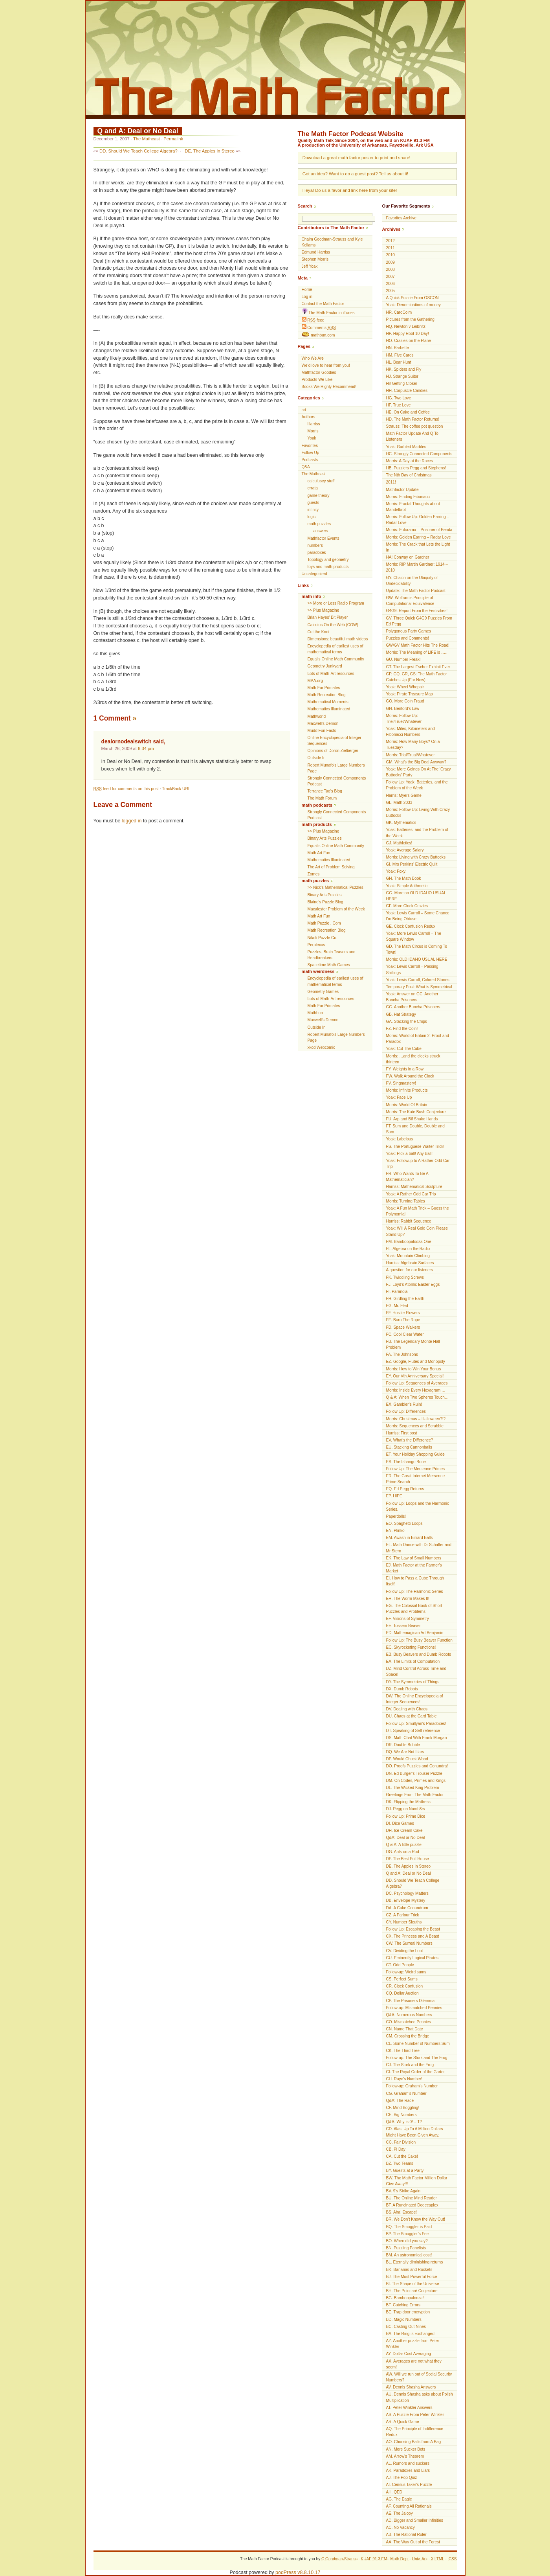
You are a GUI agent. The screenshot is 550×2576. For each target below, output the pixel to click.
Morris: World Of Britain (406, 1105)
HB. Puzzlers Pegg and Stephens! (416, 468)
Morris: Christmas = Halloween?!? (416, 1419)
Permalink (173, 138)
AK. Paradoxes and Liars (408, 2470)
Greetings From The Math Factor (415, 1795)
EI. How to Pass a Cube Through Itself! (415, 1581)
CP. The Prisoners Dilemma (410, 2001)
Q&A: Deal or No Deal (405, 1837)
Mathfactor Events (323, 538)
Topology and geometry (328, 559)
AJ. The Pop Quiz (401, 2477)
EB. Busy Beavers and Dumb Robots (418, 1654)
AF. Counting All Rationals (409, 2506)
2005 (390, 291)
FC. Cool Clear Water (405, 1334)
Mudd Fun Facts (322, 730)
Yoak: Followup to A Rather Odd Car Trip (418, 1163)
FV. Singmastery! (401, 1083)
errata (313, 488)
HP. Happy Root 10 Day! (407, 333)
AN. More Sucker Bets (405, 2449)
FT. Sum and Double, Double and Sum (415, 1129)
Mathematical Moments (328, 702)
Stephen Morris (315, 259)
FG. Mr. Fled (397, 1306)
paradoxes (317, 552)
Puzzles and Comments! (407, 638)
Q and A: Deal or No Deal (137, 131)
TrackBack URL (176, 789)
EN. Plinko (395, 1530)
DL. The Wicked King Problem (412, 1787)
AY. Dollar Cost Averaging (408, 2354)
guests (313, 502)
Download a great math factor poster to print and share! (356, 157)
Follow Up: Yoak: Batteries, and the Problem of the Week (417, 785)
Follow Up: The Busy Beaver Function (419, 1640)
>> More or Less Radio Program (336, 603)
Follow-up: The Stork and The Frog (416, 2058)
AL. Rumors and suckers (408, 2463)
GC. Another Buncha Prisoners (413, 1007)
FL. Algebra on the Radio (408, 1249)
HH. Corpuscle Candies (406, 390)
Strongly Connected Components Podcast (337, 781)
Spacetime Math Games (329, 965)
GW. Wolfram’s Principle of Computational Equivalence (410, 601)
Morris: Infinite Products (407, 1090)
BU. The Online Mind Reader (411, 2198)
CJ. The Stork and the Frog (410, 2065)
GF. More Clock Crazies (407, 906)
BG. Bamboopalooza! (405, 2298)
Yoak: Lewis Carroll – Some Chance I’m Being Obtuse (417, 916)
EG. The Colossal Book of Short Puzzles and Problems (414, 1608)
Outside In (317, 758)
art (304, 410)
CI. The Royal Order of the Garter (415, 2072)
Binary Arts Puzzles (325, 838)
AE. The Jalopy (399, 2513)
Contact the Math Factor (323, 304)
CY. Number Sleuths (404, 1922)
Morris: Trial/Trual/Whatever (410, 755)
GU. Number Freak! (403, 659)
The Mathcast (146, 138)
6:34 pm (146, 748)
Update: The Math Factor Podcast (416, 590)
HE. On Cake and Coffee (408, 412)
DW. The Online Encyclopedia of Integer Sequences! (414, 1699)
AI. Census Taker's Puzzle (409, 2484)
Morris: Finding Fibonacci (408, 497)
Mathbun (315, 1013)
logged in (132, 821)
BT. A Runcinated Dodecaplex (412, 2205)
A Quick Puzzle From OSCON (412, 298)
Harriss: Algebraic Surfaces (410, 1263)
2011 (390, 248)
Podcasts (310, 460)
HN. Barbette (397, 348)
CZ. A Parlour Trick (402, 1915)
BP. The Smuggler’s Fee (407, 2234)
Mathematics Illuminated (329, 709)
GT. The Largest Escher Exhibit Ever (418, 667)
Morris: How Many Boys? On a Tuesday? (413, 744)
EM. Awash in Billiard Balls (409, 1537)
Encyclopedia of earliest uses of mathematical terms (335, 649)
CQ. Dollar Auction (402, 1993)
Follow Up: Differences (406, 1411)
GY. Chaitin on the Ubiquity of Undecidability (412, 581)
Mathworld (317, 716)
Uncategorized (314, 574)
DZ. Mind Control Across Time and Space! (416, 1671)
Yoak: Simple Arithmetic (407, 886)
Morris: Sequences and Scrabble (415, 1426)
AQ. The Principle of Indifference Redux (415, 2432)
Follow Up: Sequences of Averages (417, 1383)
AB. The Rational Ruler (406, 2534)
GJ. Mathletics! (399, 843)
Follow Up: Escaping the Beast (413, 1929)
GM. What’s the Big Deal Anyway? (416, 762)
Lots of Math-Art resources (331, 673)
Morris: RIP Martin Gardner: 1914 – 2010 (417, 567)
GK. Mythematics (401, 822)
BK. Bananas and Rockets (409, 2269)
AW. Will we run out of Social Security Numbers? (419, 2377)
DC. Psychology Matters (407, 1893)
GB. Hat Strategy (401, 1014)
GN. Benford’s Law (403, 708)
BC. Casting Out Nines (406, 2326)
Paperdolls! (396, 1516)
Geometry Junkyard (325, 666)
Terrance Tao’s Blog (325, 791)
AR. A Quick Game (402, 2422)
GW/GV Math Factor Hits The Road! (417, 645)
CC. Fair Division (401, 2142)
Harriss (314, 424)
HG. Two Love (398, 398)
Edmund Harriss (316, 252)
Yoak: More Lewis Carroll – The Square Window (413, 936)
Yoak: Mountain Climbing (408, 1256)
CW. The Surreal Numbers (409, 1943)
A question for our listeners (409, 1270)
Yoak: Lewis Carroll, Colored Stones (417, 980)
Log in (307, 296)
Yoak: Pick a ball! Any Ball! (409, 1153)
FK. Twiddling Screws (405, 1277)
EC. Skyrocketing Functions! (411, 1647)
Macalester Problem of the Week (336, 909)
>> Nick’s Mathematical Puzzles (335, 887)
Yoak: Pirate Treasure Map (409, 694)
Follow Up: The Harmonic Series (414, 1591)
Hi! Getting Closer (402, 383)
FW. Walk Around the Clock (410, 1076)
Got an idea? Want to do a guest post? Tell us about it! (355, 173)
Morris (313, 431)
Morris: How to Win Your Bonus (413, 1369)
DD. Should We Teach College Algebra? (138, 151)
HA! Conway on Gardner (407, 557)
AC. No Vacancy (400, 2527)
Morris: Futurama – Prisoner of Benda (419, 530)
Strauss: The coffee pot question (414, 426)
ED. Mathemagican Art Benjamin (415, 1633)
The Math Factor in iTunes (328, 311)
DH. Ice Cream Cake (404, 1830)
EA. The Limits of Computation (413, 1661)
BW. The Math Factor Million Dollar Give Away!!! (416, 2181)
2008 (390, 269)
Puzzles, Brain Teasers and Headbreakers (332, 955)
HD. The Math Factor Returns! (412, 419)
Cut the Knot (319, 632)
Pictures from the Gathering (410, 319)
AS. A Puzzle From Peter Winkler (415, 2414)
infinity (313, 509)
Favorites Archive (401, 218)
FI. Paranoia (397, 1291)
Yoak (312, 438)
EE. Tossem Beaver (403, 1626)
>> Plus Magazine (323, 610)
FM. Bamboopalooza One (408, 1241)
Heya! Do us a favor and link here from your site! (349, 190)
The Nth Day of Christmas (409, 475)
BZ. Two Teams (399, 2163)
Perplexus (316, 945)
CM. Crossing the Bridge (407, 2036)
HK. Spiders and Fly (404, 369)
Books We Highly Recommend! (329, 386)
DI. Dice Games (400, 1823)
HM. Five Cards (400, 355)
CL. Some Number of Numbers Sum (418, 2043)
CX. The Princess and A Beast (412, 1936)
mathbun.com (318, 334)
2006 (390, 283)
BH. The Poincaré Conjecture (412, 2291)
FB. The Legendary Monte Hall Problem (413, 1344)
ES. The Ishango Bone (406, 1462)
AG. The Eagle (399, 2499)
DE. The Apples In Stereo (209, 151)
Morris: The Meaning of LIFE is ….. (416, 652)
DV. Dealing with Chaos (407, 1709)
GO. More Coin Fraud (405, 701)
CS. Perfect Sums (402, 1979)
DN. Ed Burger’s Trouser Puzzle (414, 1773)
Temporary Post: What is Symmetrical (419, 987)
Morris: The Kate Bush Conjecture (416, 1112)
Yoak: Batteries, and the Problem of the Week (417, 832)
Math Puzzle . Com (324, 923)
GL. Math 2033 (399, 802)
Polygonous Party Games (408, 631)
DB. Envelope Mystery (405, 1900)
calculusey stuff (321, 481)
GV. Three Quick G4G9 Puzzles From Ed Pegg (419, 621)
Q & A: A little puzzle (404, 1844)
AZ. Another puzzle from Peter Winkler (412, 2344)
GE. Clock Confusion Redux (411, 926)
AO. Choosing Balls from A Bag (413, 2442)
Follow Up (310, 452)
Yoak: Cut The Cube (404, 1048)
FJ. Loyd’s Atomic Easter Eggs (413, 1284)
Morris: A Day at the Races (409, 461)
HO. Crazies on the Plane (408, 340)
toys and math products (328, 566)
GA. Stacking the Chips (406, 1021)
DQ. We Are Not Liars (405, 1752)
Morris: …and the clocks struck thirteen (413, 1059)
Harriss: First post (401, 1433)
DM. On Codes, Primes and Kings (416, 1780)
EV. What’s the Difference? (409, 1440)
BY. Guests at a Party (405, 2170)
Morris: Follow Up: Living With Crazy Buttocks (418, 812)
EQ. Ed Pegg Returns (405, 1489)
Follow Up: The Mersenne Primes (415, 1469)
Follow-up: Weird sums (406, 1972)
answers (321, 531)
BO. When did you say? (407, 2241)
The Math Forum (322, 798)
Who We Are (313, 358)
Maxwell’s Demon (323, 723)
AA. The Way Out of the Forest (413, 2542)
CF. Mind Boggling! (403, 2107)
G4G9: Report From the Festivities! (417, 611)
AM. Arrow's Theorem (405, 2456)
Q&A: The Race (400, 2100)
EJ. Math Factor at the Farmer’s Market (414, 1568)
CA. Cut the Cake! (402, 2156)
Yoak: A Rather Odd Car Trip (411, 1194)
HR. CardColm (399, 312)
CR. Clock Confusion (404, 1986)
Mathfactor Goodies (319, 372)
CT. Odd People (400, 1965)
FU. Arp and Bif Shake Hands (412, 1119)
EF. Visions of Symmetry (407, 1618)
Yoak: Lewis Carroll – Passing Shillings (412, 969)
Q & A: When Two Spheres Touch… (417, 1397)
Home (307, 289)
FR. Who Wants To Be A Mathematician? (407, 1176)
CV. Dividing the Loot (404, 1951)
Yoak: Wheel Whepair (405, 687)
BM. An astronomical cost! (409, 2255)
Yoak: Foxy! (396, 871)
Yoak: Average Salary (405, 850)
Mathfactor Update (402, 489)
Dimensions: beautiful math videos (338, 639)
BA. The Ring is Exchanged (410, 2333)
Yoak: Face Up (399, 1097)
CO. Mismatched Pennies (408, 2022)
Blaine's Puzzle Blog (325, 902)
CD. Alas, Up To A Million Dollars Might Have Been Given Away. (414, 2132)
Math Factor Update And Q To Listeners (412, 436)
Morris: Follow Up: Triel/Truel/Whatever (404, 718)
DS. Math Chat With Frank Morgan (416, 1738)
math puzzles (319, 524)
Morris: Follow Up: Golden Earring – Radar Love (417, 520)
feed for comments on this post (126, 789)
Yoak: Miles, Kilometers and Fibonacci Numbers (410, 731)
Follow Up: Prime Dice (405, 1816)
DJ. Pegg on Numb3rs (405, 1809)
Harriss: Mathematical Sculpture (414, 1186)
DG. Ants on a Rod (402, 1852)
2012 (390, 241)
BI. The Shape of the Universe (412, 2284)
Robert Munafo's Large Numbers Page (336, 768)
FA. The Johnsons (402, 1354)
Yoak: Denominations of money (413, 305)
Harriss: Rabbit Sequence (408, 1221)
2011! (391, 482)
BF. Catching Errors (403, 2305)
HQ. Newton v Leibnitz (405, 326)
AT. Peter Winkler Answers (409, 2407)
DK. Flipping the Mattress (408, 1802)
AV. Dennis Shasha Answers (411, 2387)
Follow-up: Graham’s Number (412, 2086)
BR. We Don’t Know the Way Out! (415, 2219)
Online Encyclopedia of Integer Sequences (334, 740)
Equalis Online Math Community (336, 659)
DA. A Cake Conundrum (407, 1908)
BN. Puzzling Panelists (406, 2248)
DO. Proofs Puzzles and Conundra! (417, 1766)
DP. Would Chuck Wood (407, 1759)
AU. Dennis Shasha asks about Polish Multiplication (419, 2397)
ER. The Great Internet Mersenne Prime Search (415, 1479)
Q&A (306, 467)
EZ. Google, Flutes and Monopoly (415, 1361)
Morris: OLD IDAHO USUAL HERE (416, 959)
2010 (390, 255)
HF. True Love (398, 405)
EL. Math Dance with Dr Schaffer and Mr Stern (418, 1548)
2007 (390, 276)
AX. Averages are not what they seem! (414, 2364)
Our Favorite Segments (406, 206)
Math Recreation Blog (327, 695)
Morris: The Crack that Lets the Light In (418, 547)
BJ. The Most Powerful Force (411, 2276)
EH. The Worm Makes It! (407, 1598)
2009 (390, 262)
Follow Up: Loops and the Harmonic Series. (417, 1506)
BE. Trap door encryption (408, 2312)
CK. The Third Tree (403, 2050)
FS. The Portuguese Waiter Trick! (415, 1146)
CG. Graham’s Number (406, 2093)
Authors (308, 417)
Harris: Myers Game (404, 795)
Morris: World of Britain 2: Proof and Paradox (417, 1038)
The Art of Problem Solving (331, 867)
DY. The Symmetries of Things (413, 1682)
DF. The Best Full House (407, 1859)
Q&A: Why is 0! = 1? (404, 2122)
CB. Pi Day (395, 2149)
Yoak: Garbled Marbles (406, 447)
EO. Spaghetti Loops (404, 1523)
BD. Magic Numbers (404, 2319)
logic (312, 517)
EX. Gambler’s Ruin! (404, 1404)
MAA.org (315, 680)
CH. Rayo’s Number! (404, 2079)
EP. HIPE (394, 1496)
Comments (319, 327)
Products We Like (317, 379)
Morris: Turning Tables (405, 1201)
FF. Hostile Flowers (403, 1313)
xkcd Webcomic (322, 1047)
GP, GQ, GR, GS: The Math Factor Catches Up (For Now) (416, 677)
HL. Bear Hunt (398, 362)
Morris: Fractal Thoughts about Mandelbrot (413, 507)
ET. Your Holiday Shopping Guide (415, 1454)
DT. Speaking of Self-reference (413, 1730)
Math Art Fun (319, 853)
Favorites (310, 445)
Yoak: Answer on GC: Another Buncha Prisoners (412, 997)
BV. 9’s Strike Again (403, 2191)
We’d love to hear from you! (326, 365)
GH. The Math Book (403, 878)
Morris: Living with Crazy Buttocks (416, 857)
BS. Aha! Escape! (401, 2212)
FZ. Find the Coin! (402, 1028)
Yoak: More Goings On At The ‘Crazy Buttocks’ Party (418, 772)
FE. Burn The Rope (403, 1320)
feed (313, 319)
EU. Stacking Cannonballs (409, 1447)
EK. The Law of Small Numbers (414, 1558)
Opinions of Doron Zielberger (333, 750)
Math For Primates (324, 688)
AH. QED (394, 2492)
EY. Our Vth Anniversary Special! (415, 1376)
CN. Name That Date (404, 2029)
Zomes (314, 874)
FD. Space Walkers (403, 1327)
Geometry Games (323, 991)
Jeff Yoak (310, 266)
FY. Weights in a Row (405, 1069)
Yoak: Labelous (399, 1139)
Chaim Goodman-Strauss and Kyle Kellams (332, 242)
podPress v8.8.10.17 (297, 2572)
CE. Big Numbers (401, 2115)
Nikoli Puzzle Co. (322, 938)
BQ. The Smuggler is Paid (409, 2227)
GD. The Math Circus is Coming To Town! (416, 949)
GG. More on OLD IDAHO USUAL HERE (416, 896)
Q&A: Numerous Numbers (409, 2015)
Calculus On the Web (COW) (333, 625)
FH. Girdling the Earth (405, 1298)
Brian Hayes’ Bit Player (328, 617)
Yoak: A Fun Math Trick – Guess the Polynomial (417, 1211)
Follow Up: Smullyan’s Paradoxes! (416, 1723)
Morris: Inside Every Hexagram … (416, 1390)
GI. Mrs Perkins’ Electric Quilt (412, 864)
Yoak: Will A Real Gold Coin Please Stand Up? (417, 1231)
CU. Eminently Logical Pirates (412, 1958)
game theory (319, 495)
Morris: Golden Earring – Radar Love (418, 537)
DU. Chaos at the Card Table (411, 1716)
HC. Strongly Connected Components (419, 454)
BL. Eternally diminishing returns (414, 2262)
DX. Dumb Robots (402, 1689)
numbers (315, 545)
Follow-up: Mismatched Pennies (414, 2008)
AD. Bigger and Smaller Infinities (414, 2520)
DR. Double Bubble (403, 1745)
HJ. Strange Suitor (402, 376)
